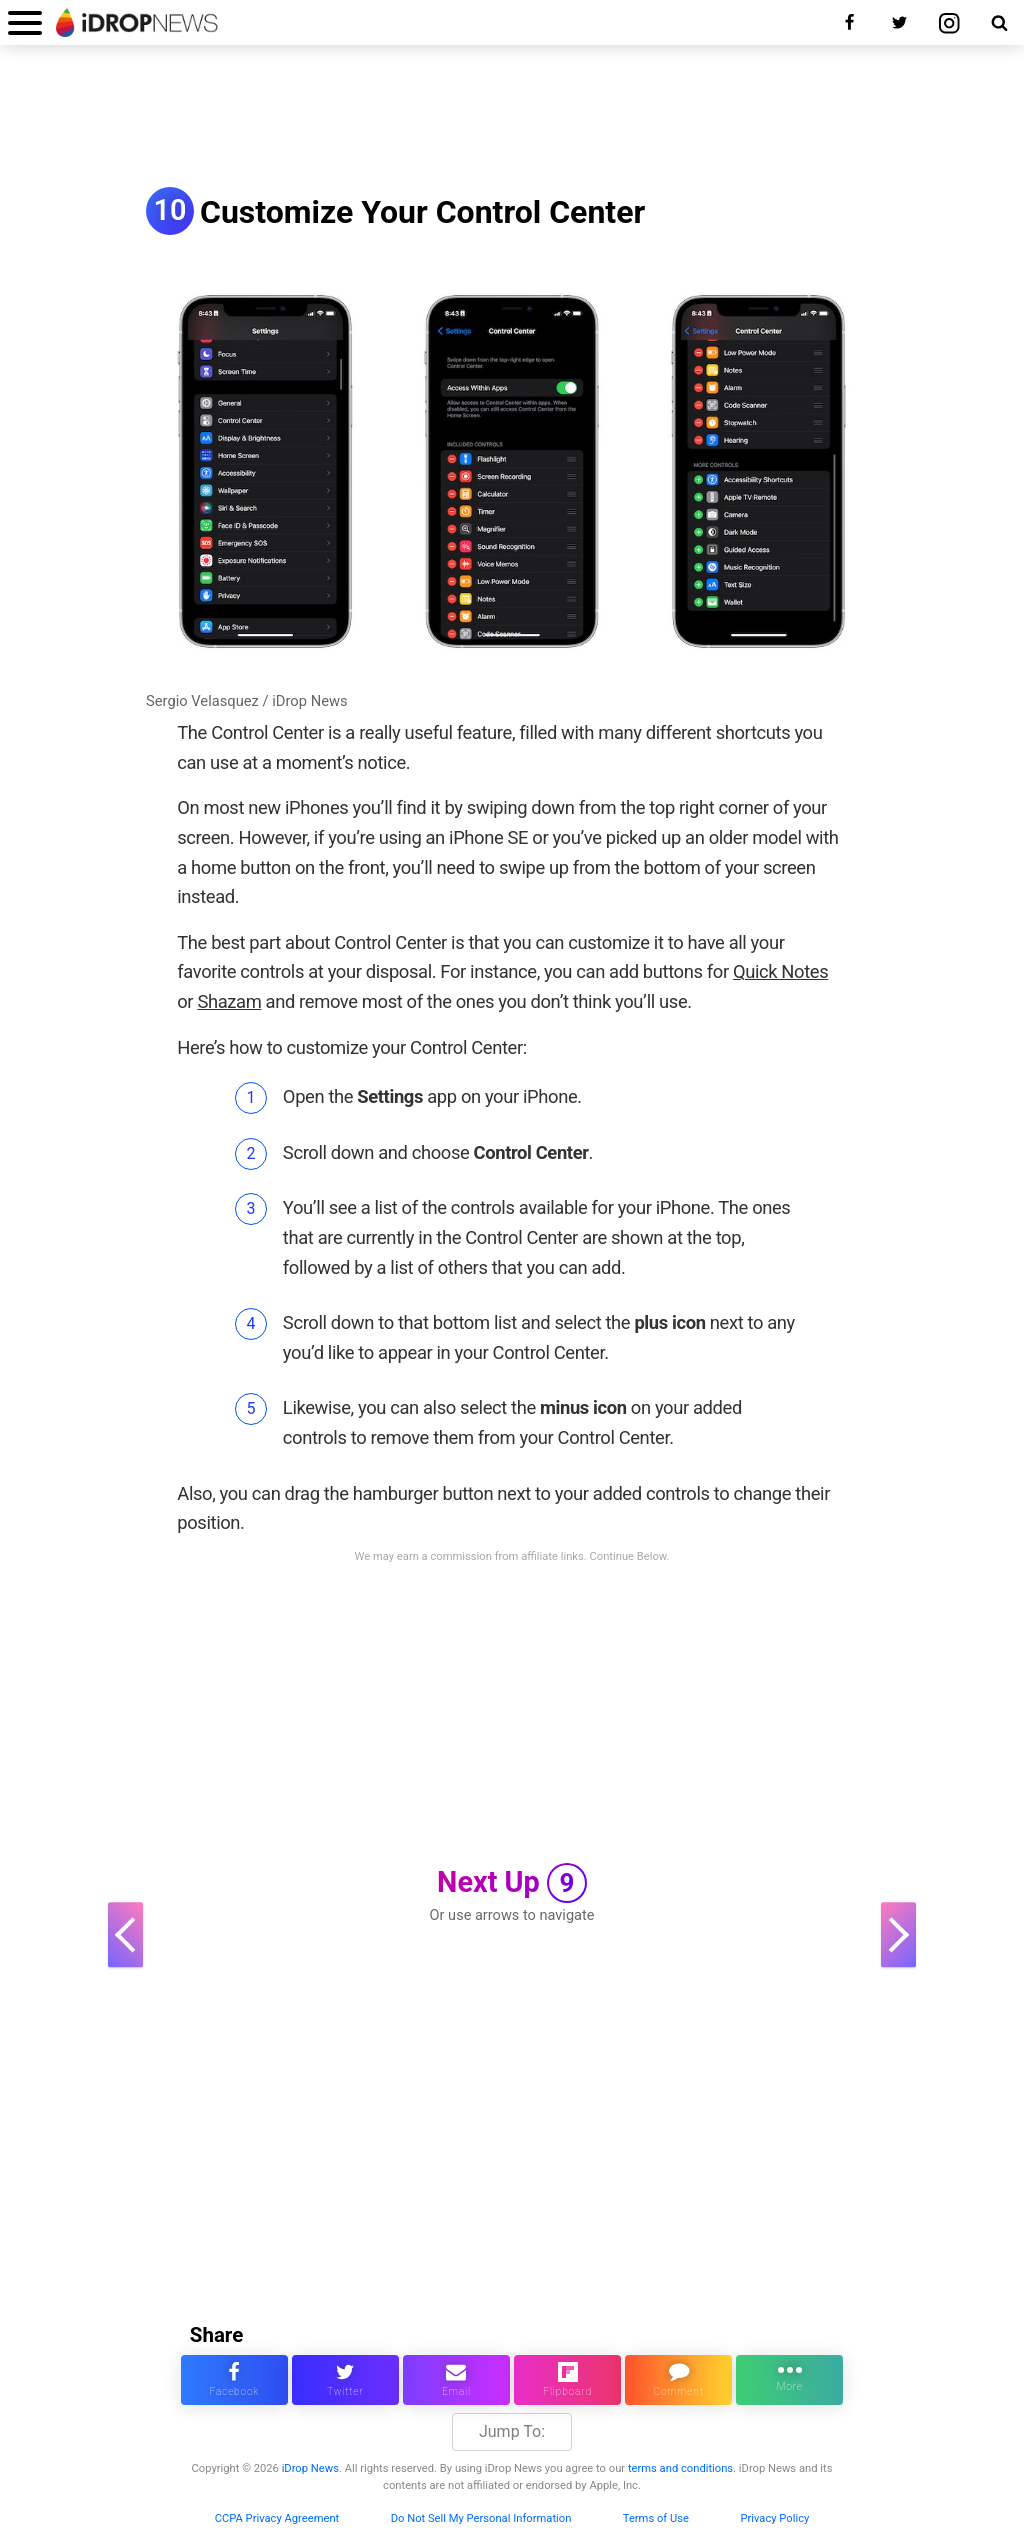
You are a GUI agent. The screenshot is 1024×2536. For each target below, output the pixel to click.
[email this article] (456, 2380)
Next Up (512, 1883)
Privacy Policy (774, 2518)
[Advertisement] (512, 118)
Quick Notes (780, 971)
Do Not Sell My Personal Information (481, 2518)
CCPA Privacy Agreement (277, 2518)
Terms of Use (656, 2518)
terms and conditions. (682, 2468)
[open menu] (25, 22)
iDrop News (310, 2468)
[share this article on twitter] (345, 2380)
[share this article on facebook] (234, 2380)
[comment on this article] (678, 2380)
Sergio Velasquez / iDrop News (247, 701)
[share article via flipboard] (567, 2380)
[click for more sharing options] (789, 2380)
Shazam (229, 1001)
